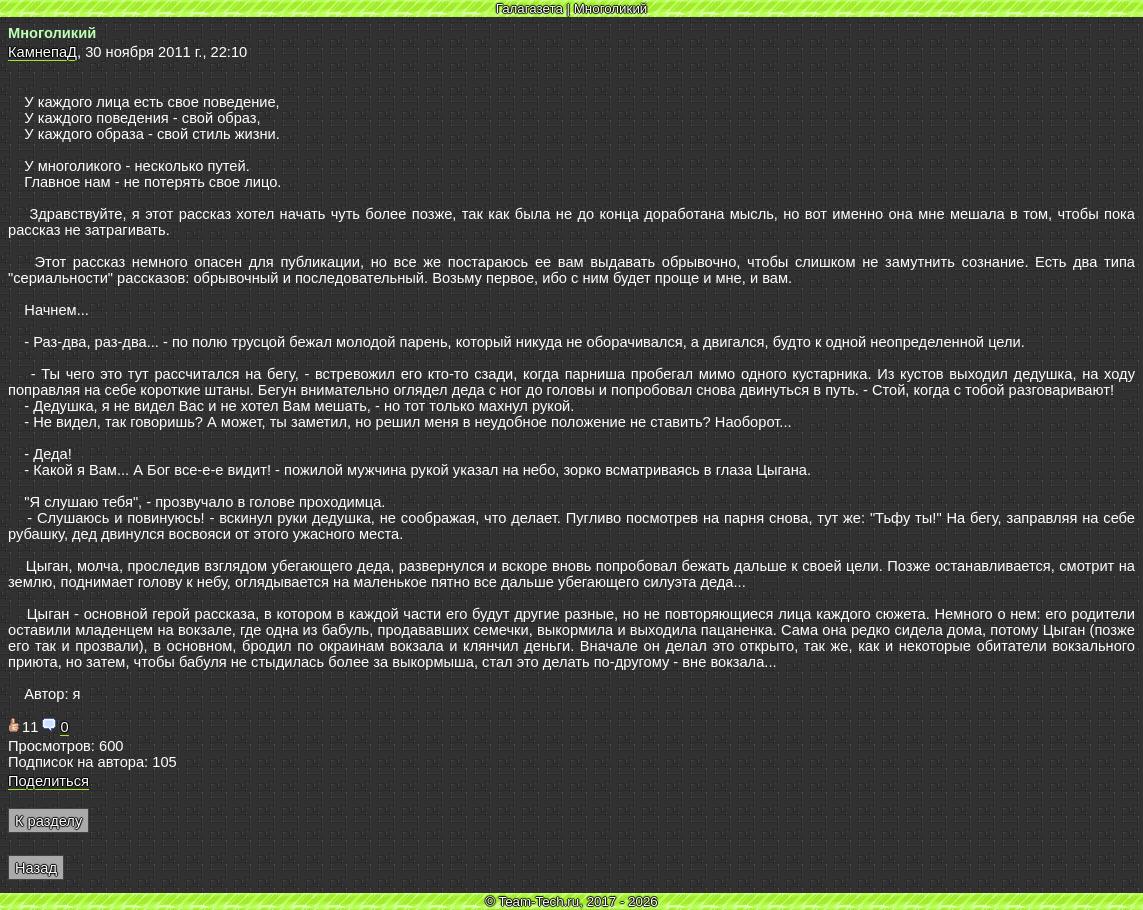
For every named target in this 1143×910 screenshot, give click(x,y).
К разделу (48, 821)
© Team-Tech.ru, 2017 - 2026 (571, 901)
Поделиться (48, 781)
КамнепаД (42, 52)
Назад (36, 868)
